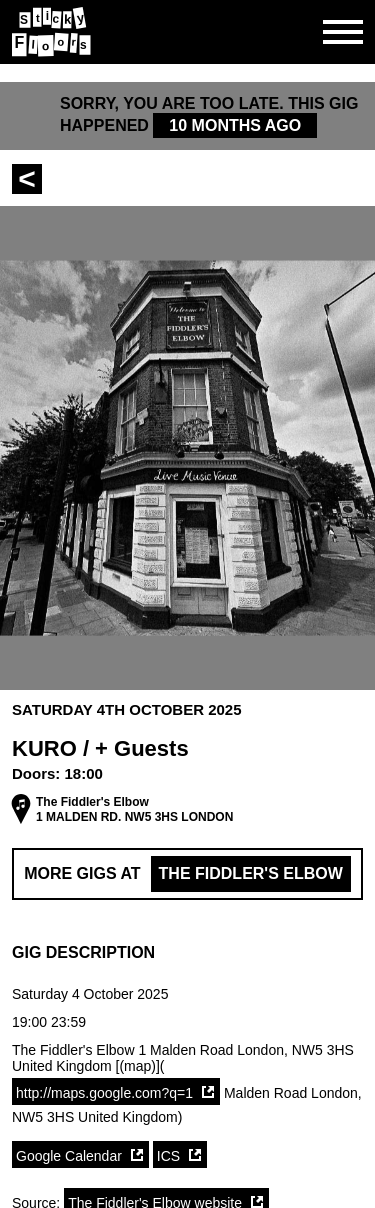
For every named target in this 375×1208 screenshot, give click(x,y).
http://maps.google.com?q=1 (104, 1093)
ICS (168, 1156)
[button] (187, 953)
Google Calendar (69, 1156)
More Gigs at (187, 874)
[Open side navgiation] (343, 32)
